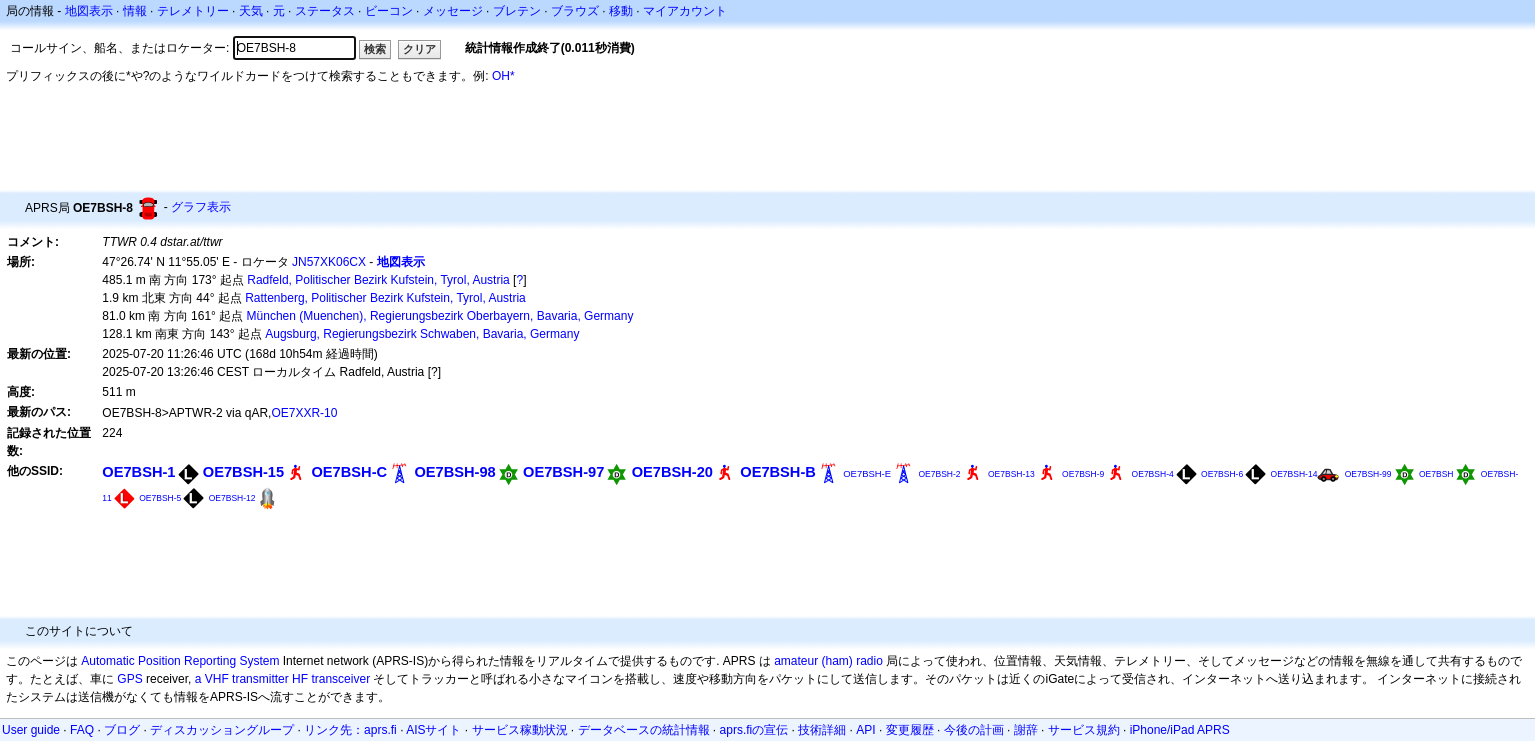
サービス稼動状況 (520, 730)
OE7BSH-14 (1294, 474)
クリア (419, 49)
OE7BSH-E (867, 473)
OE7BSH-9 (1083, 474)
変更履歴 (910, 730)
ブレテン (517, 11)
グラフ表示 (201, 207)
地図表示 (89, 11)
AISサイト (433, 730)
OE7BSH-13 (1011, 474)
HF (300, 679)
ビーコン (389, 11)
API (865, 730)
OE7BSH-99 (1368, 474)
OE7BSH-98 (454, 472)
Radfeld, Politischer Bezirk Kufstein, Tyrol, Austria (378, 280)
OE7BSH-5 (160, 498)
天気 (251, 11)
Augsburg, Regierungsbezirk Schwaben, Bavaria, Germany (422, 334)
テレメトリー (193, 11)
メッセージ (453, 11)
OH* (503, 76)
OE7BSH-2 (939, 474)
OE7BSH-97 (563, 472)
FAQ (82, 730)
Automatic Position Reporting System (180, 661)
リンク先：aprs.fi (350, 730)
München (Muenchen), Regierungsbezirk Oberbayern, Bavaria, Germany (440, 316)
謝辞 (1026, 730)
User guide (31, 730)
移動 (621, 11)
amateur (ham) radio (828, 661)
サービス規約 (1084, 730)
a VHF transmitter (242, 679)
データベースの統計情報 (644, 730)
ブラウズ (575, 11)
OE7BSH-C (349, 472)
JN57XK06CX (329, 262)
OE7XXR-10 (304, 413)
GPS (129, 679)
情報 (135, 11)
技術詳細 (822, 730)
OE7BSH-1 (138, 472)
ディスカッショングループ (222, 730)
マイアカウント (685, 11)
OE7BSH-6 (1222, 474)
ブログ (122, 730)
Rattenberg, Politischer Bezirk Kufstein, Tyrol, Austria (385, 298)
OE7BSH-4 (1153, 474)
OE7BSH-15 (243, 472)
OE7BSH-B (778, 472)
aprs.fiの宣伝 (754, 730)
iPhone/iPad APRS (1180, 730)
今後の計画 (974, 730)
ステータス (325, 11)
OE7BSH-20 (672, 472)
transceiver (340, 679)
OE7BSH (1436, 474)
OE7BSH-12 (232, 498)
